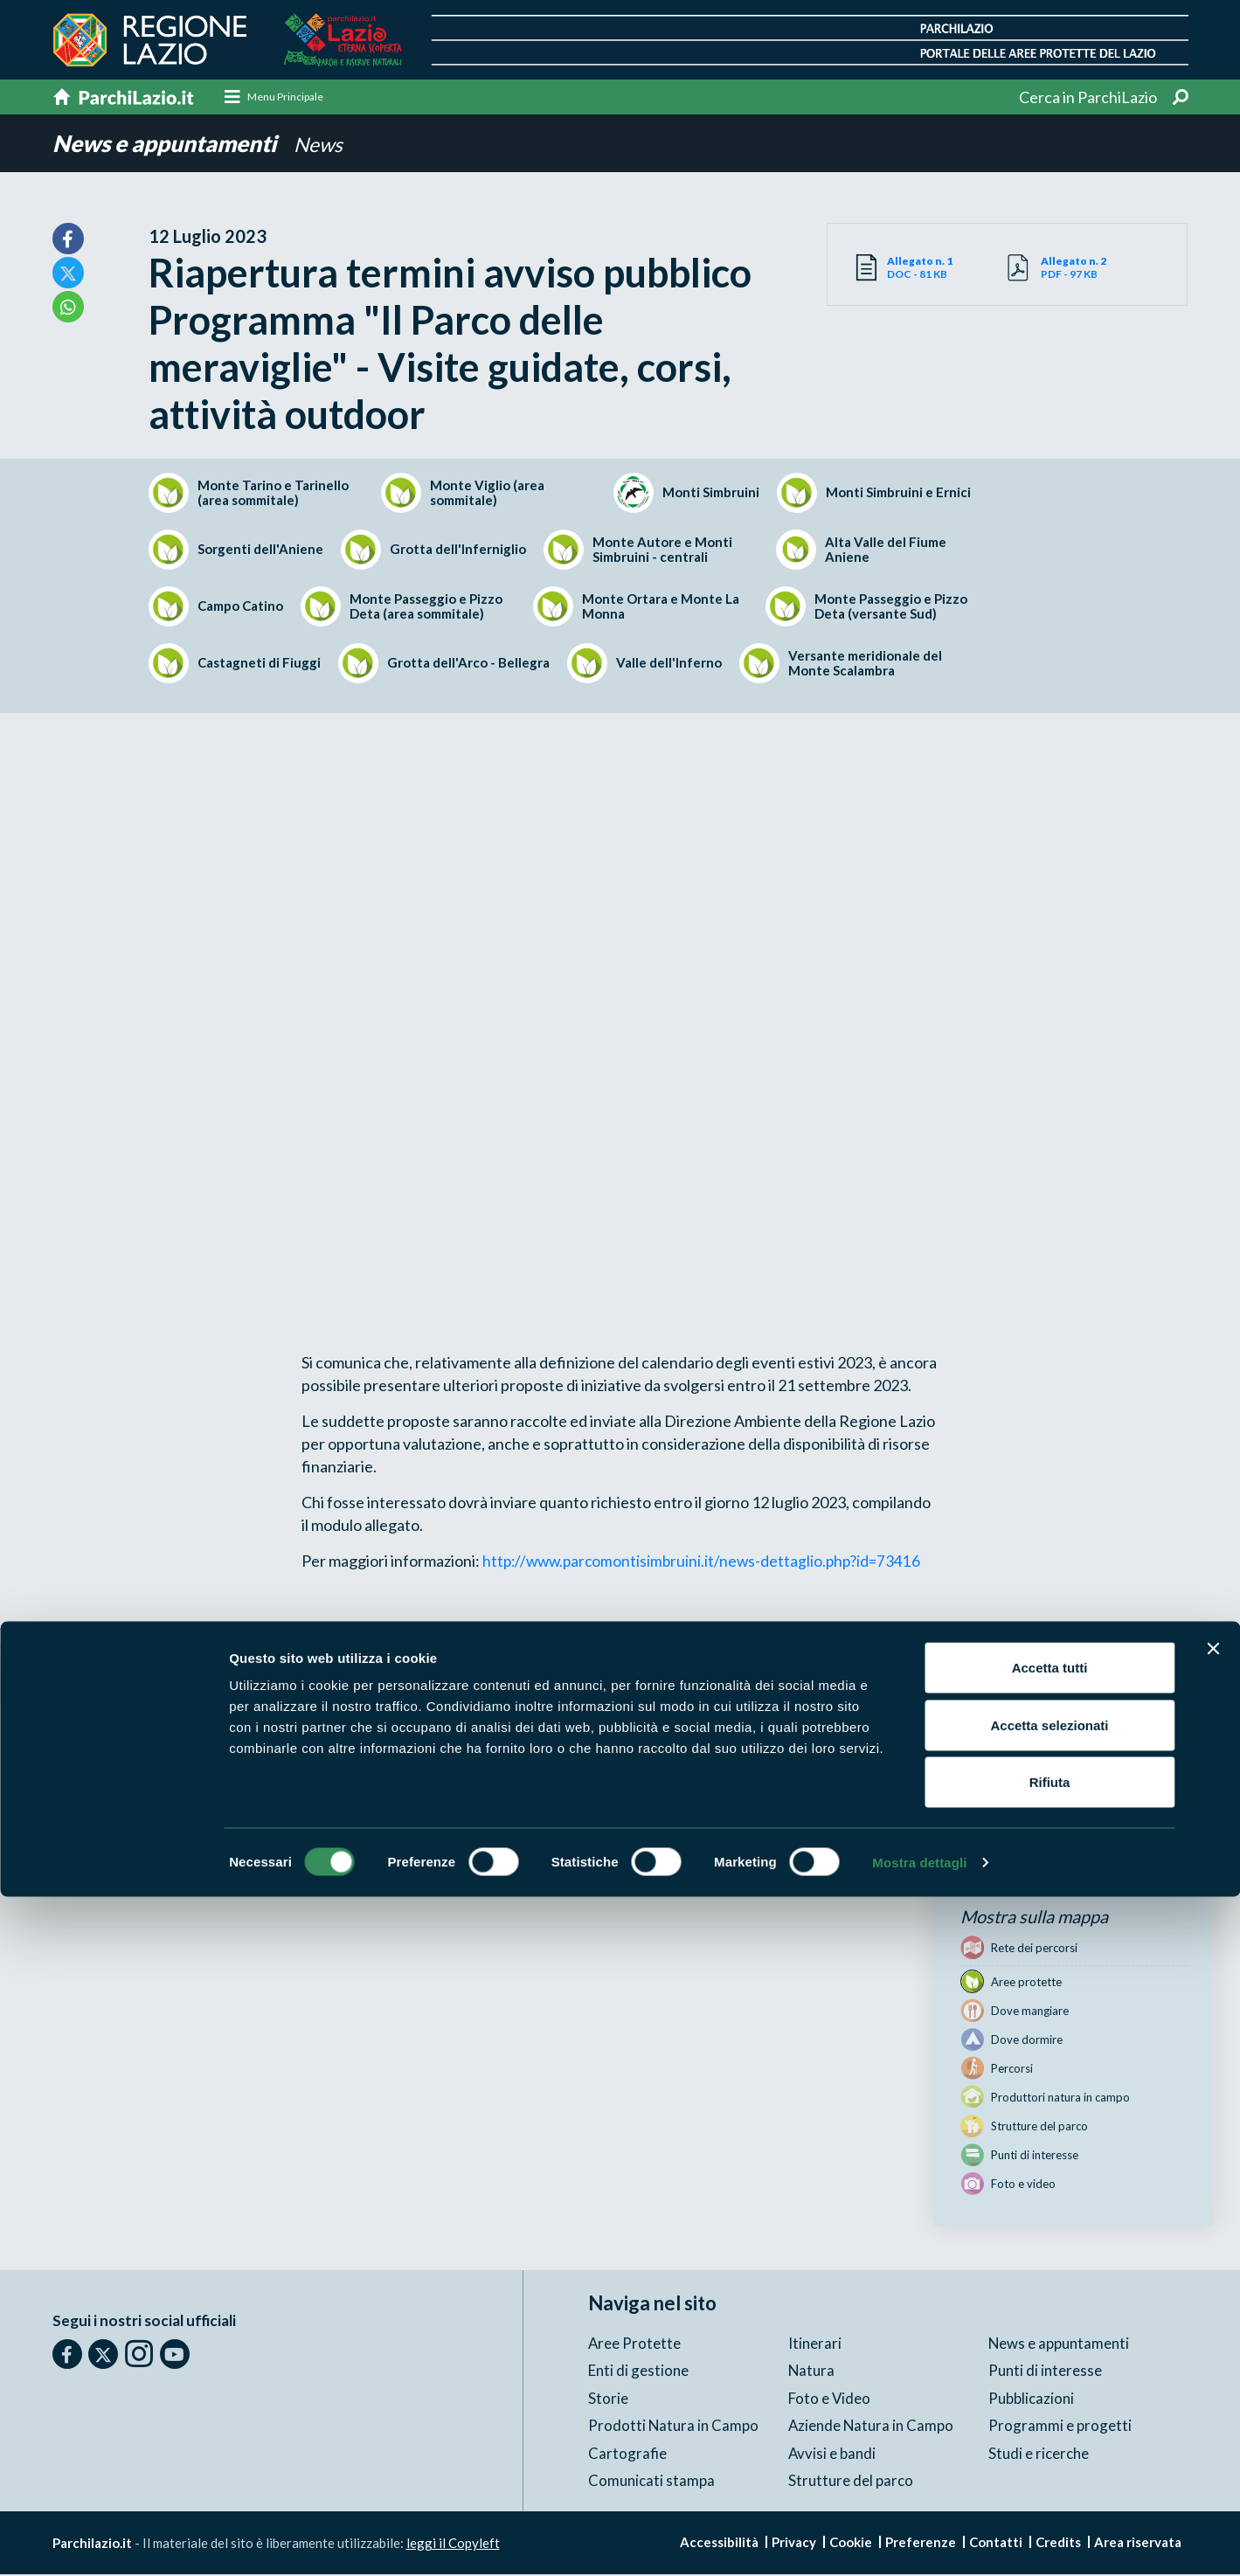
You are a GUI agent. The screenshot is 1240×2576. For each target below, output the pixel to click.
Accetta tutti (1050, 2346)
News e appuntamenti (173, 144)
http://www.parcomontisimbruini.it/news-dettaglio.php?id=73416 (707, 1562)
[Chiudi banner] (1213, 2328)
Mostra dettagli (919, 2541)
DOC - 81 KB (947, 269)
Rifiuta (1049, 2461)
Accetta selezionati (1049, 2404)
